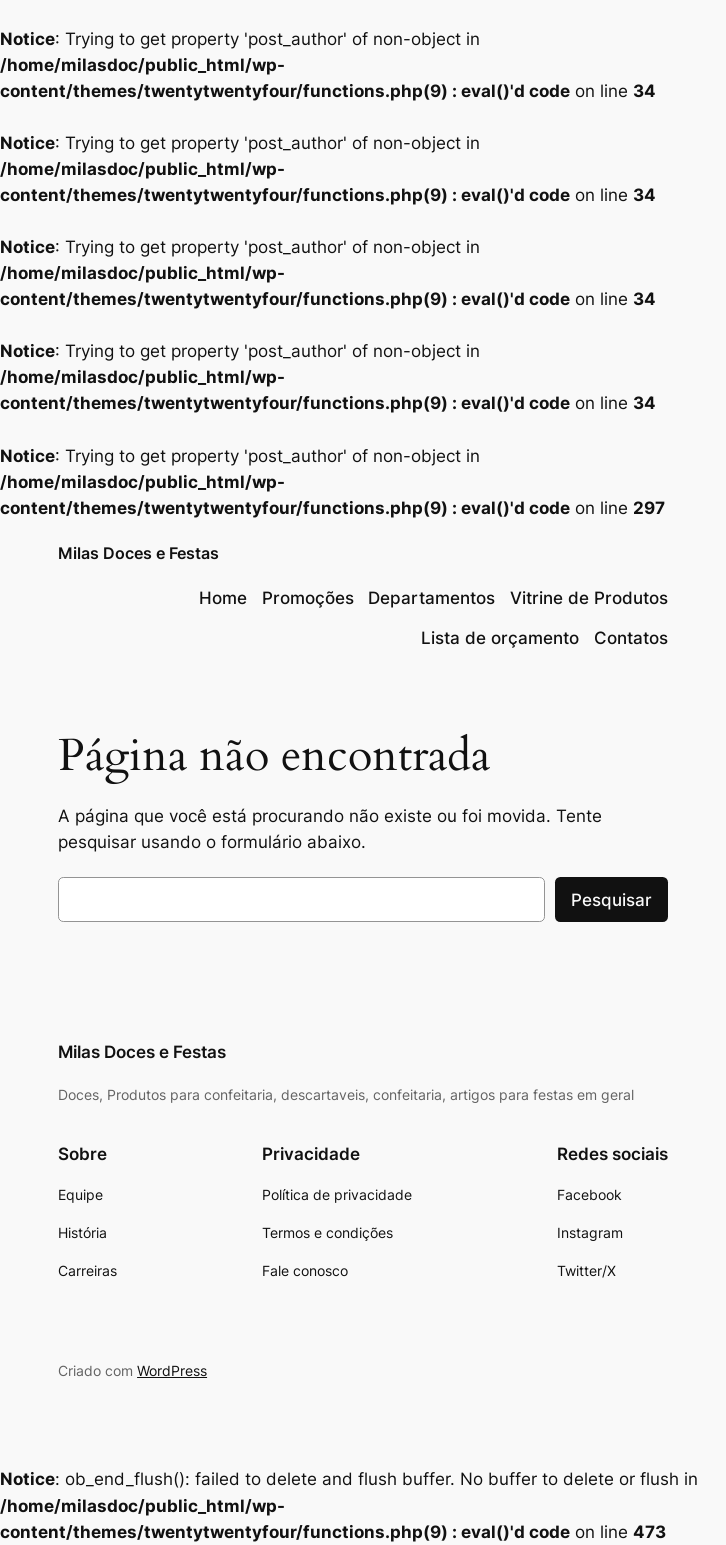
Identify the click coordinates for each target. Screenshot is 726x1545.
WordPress (172, 1370)
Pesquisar (611, 900)
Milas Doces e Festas (138, 553)
